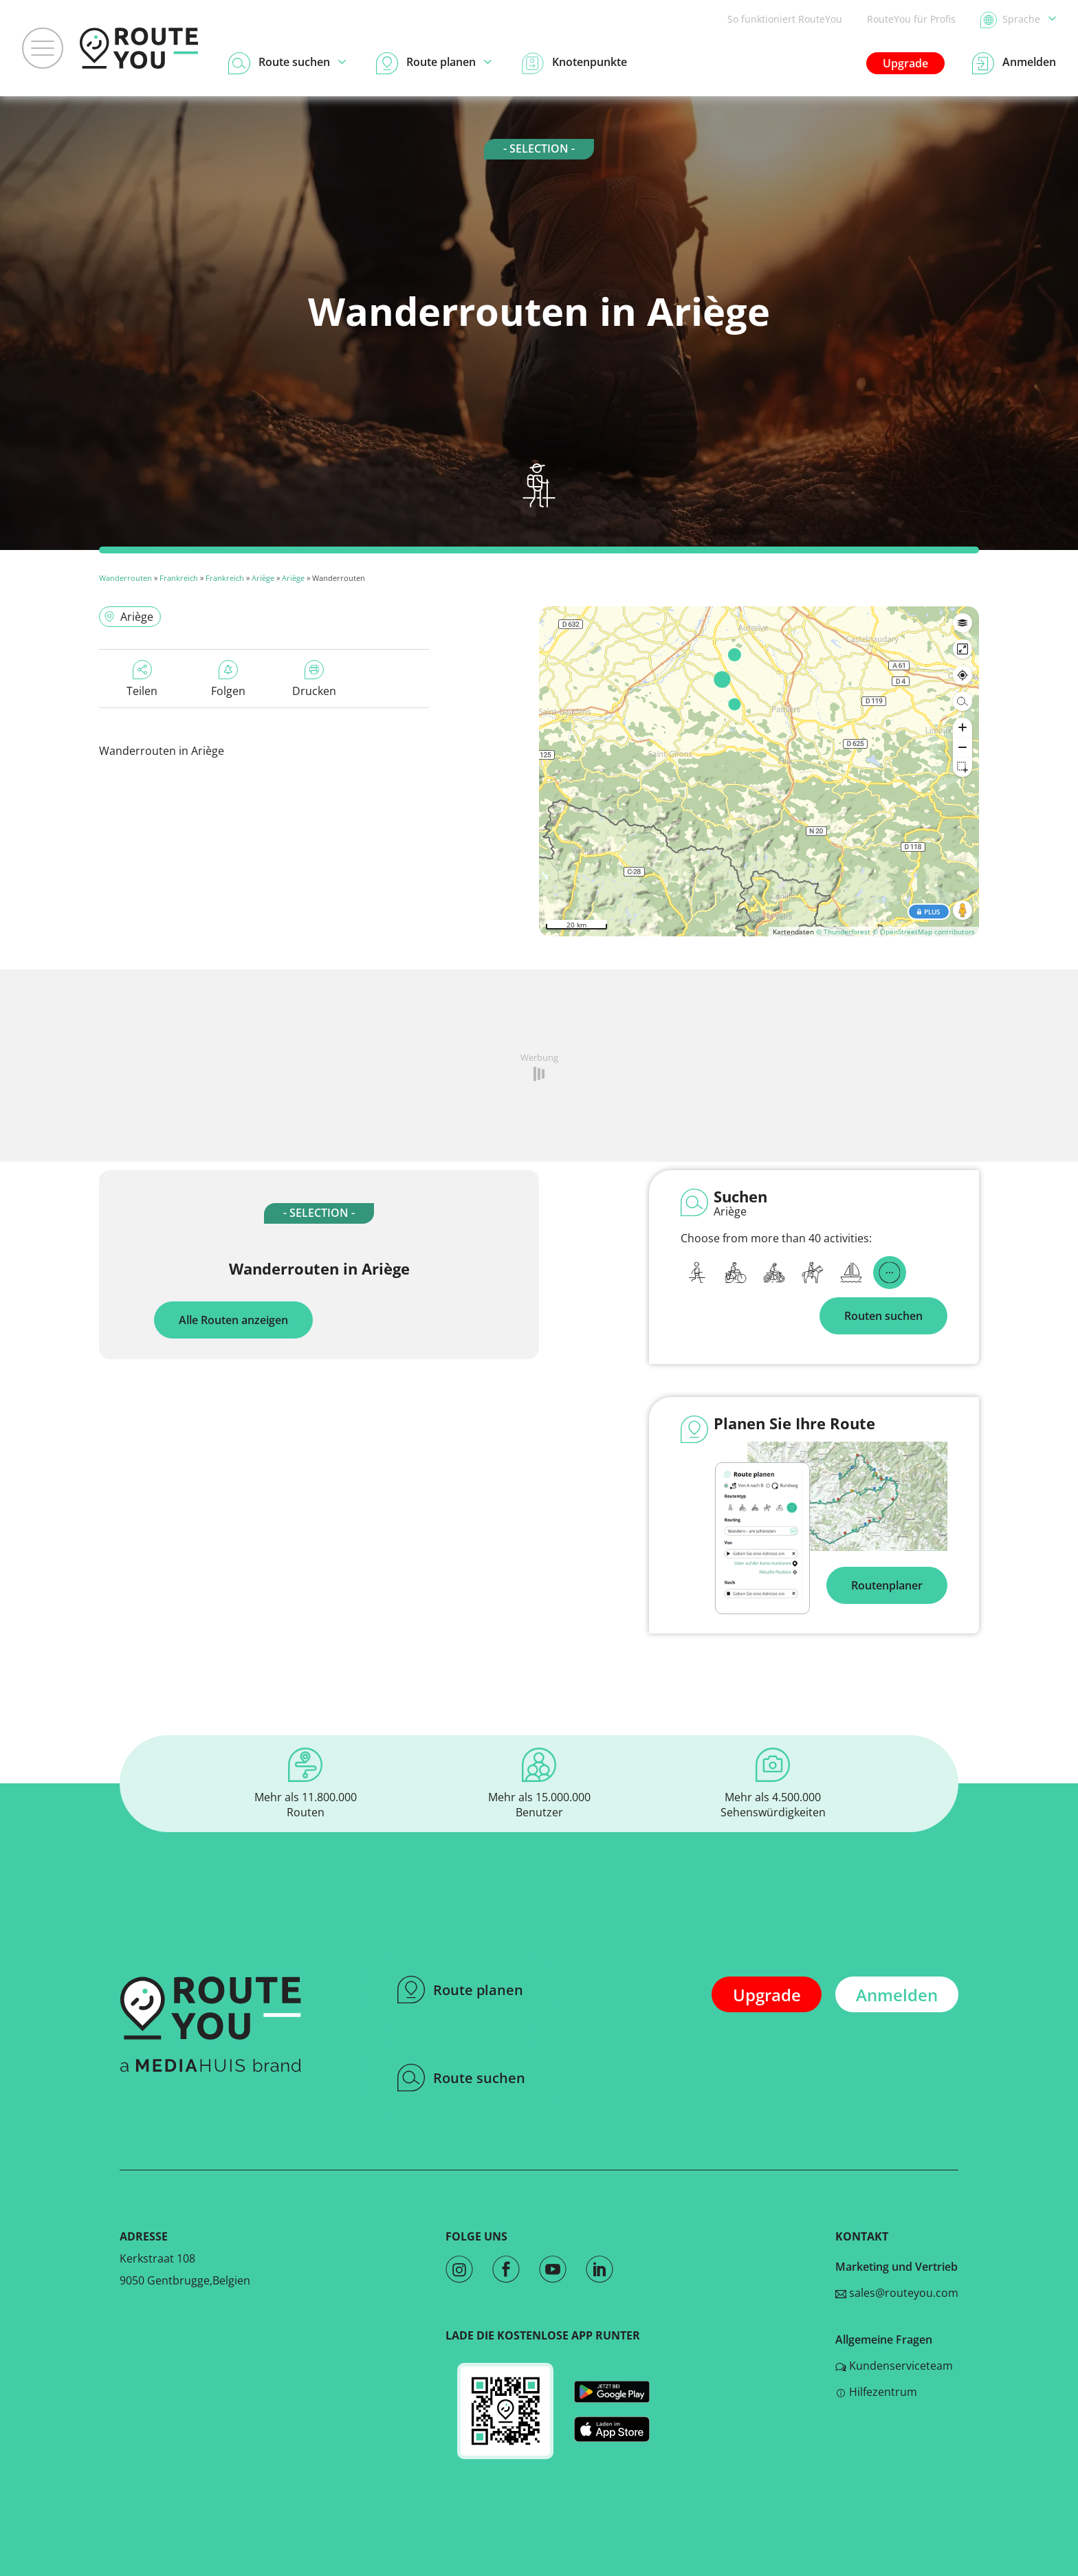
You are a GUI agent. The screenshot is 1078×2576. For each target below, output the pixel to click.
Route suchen (461, 2077)
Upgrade (905, 63)
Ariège (263, 578)
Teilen (141, 679)
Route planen (460, 1989)
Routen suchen (883, 1315)
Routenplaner (887, 1585)
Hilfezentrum (876, 2391)
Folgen (228, 679)
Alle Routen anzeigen (233, 1320)
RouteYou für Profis (911, 18)
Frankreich (179, 578)
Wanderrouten (125, 578)
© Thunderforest (843, 931)
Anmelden (897, 1994)
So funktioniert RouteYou (784, 18)
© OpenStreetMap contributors (923, 931)
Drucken (314, 679)
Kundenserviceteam (894, 2365)
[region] (759, 771)
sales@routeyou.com (896, 2292)
